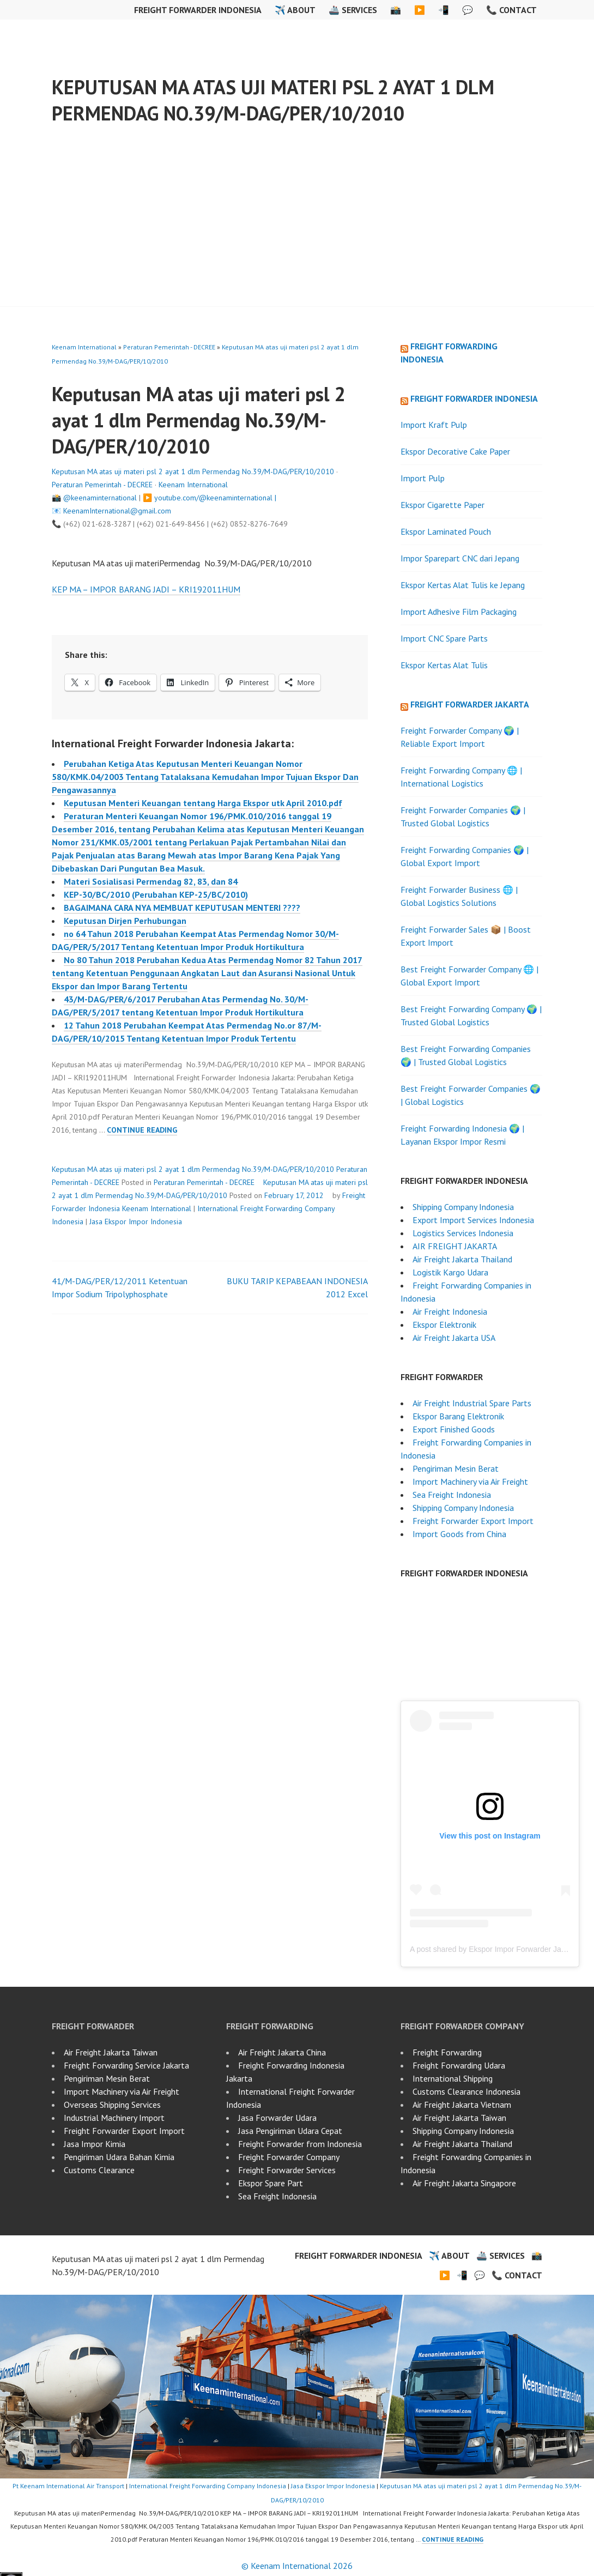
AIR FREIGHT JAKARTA (455, 1246)
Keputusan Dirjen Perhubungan (125, 920)
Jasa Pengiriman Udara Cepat (290, 2130)
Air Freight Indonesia (450, 1311)
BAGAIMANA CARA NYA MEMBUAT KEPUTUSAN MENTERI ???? (182, 907)
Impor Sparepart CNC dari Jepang (460, 558)
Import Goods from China (459, 1533)
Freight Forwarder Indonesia (198, 9)
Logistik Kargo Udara (450, 1272)
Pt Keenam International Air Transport (68, 2486)
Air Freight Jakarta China (282, 2052)
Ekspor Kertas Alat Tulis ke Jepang (463, 584)
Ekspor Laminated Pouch (446, 531)
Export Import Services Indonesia (473, 1219)
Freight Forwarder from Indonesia (300, 2143)
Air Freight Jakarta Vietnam (462, 2104)
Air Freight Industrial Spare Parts (472, 1403)
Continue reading (142, 1130)
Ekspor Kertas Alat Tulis (444, 665)
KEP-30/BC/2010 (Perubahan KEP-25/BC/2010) (156, 894)
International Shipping (453, 2078)
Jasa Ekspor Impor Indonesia (135, 1221)
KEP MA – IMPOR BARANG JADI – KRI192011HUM (146, 589)
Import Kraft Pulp (434, 424)
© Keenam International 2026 (297, 2565)
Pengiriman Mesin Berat (456, 1468)
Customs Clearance (99, 2169)
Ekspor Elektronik (444, 1324)
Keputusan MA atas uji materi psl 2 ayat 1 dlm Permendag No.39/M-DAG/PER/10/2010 (273, 100)
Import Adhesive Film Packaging (459, 611)
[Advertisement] (298, 224)
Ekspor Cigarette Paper (442, 504)
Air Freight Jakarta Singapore (464, 2183)
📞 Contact (511, 9)
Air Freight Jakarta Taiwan (110, 2052)
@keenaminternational (100, 498)
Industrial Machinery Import (114, 2117)
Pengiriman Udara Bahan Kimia (119, 2156)
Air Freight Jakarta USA (454, 1337)
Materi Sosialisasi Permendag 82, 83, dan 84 (151, 881)
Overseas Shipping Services (112, 2104)
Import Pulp (423, 478)
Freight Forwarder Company (289, 2156)
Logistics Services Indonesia (463, 1232)
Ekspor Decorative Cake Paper (455, 451)
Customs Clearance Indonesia (466, 2091)
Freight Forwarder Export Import (473, 1520)
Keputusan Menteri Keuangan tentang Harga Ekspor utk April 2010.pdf (203, 802)
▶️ (419, 9)
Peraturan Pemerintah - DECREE (169, 347)
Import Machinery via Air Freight (470, 1481)
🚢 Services (353, 9)
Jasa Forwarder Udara (277, 2117)
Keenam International (84, 347)
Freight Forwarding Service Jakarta (126, 2065)
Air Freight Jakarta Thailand (462, 1259)
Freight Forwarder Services (287, 2169)
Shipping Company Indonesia (463, 1206)
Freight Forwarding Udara (459, 2065)
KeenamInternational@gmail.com (117, 511)
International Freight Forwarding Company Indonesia (207, 2486)
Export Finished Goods (454, 1429)
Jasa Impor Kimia (94, 2143)
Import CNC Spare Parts (444, 638)
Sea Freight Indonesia (452, 1494)
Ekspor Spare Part (270, 2183)
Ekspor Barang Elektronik (458, 1416)
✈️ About (295, 9)
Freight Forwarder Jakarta (469, 704)
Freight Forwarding (447, 2052)
